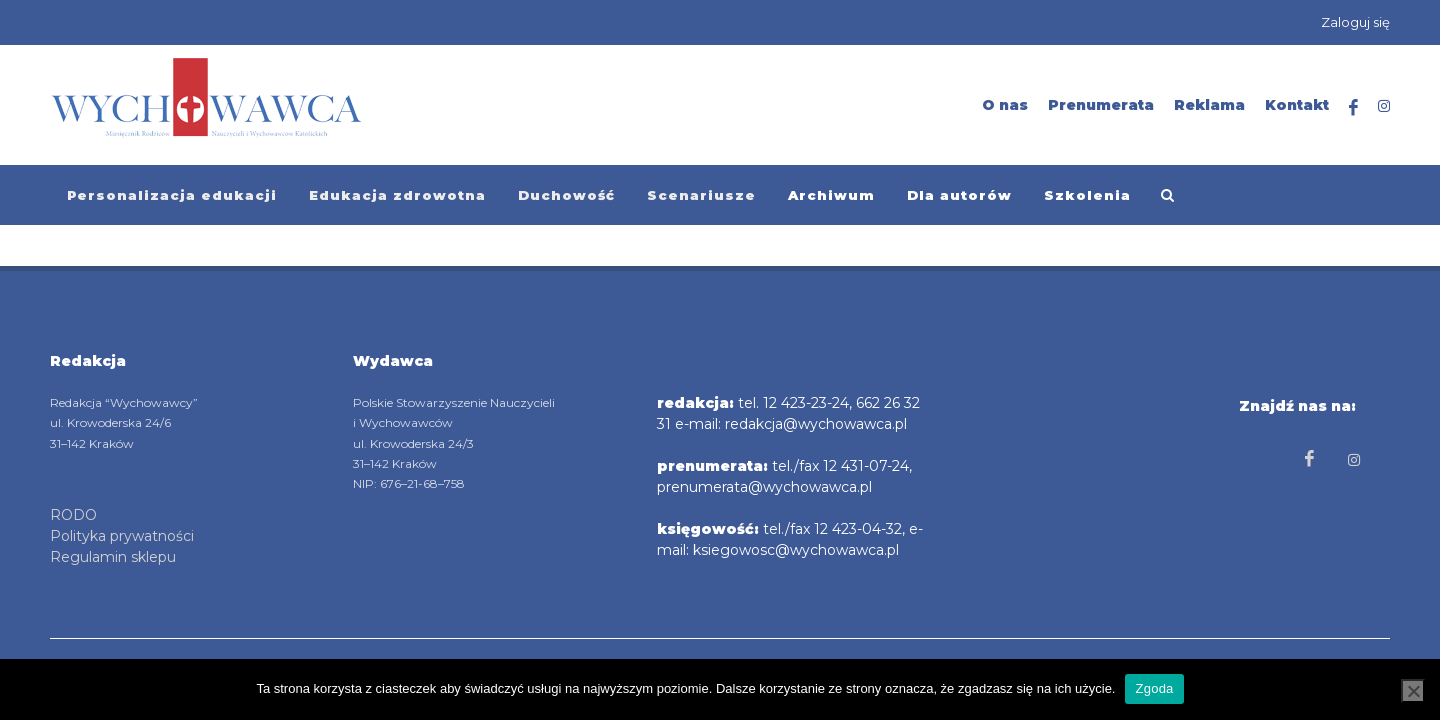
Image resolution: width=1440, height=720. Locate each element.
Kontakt (1297, 105)
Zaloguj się (1355, 22)
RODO (73, 515)
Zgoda (1154, 688)
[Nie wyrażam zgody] (1413, 691)
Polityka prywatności (122, 536)
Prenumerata (1101, 105)
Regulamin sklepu (113, 557)
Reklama (1209, 105)
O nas (1005, 105)
